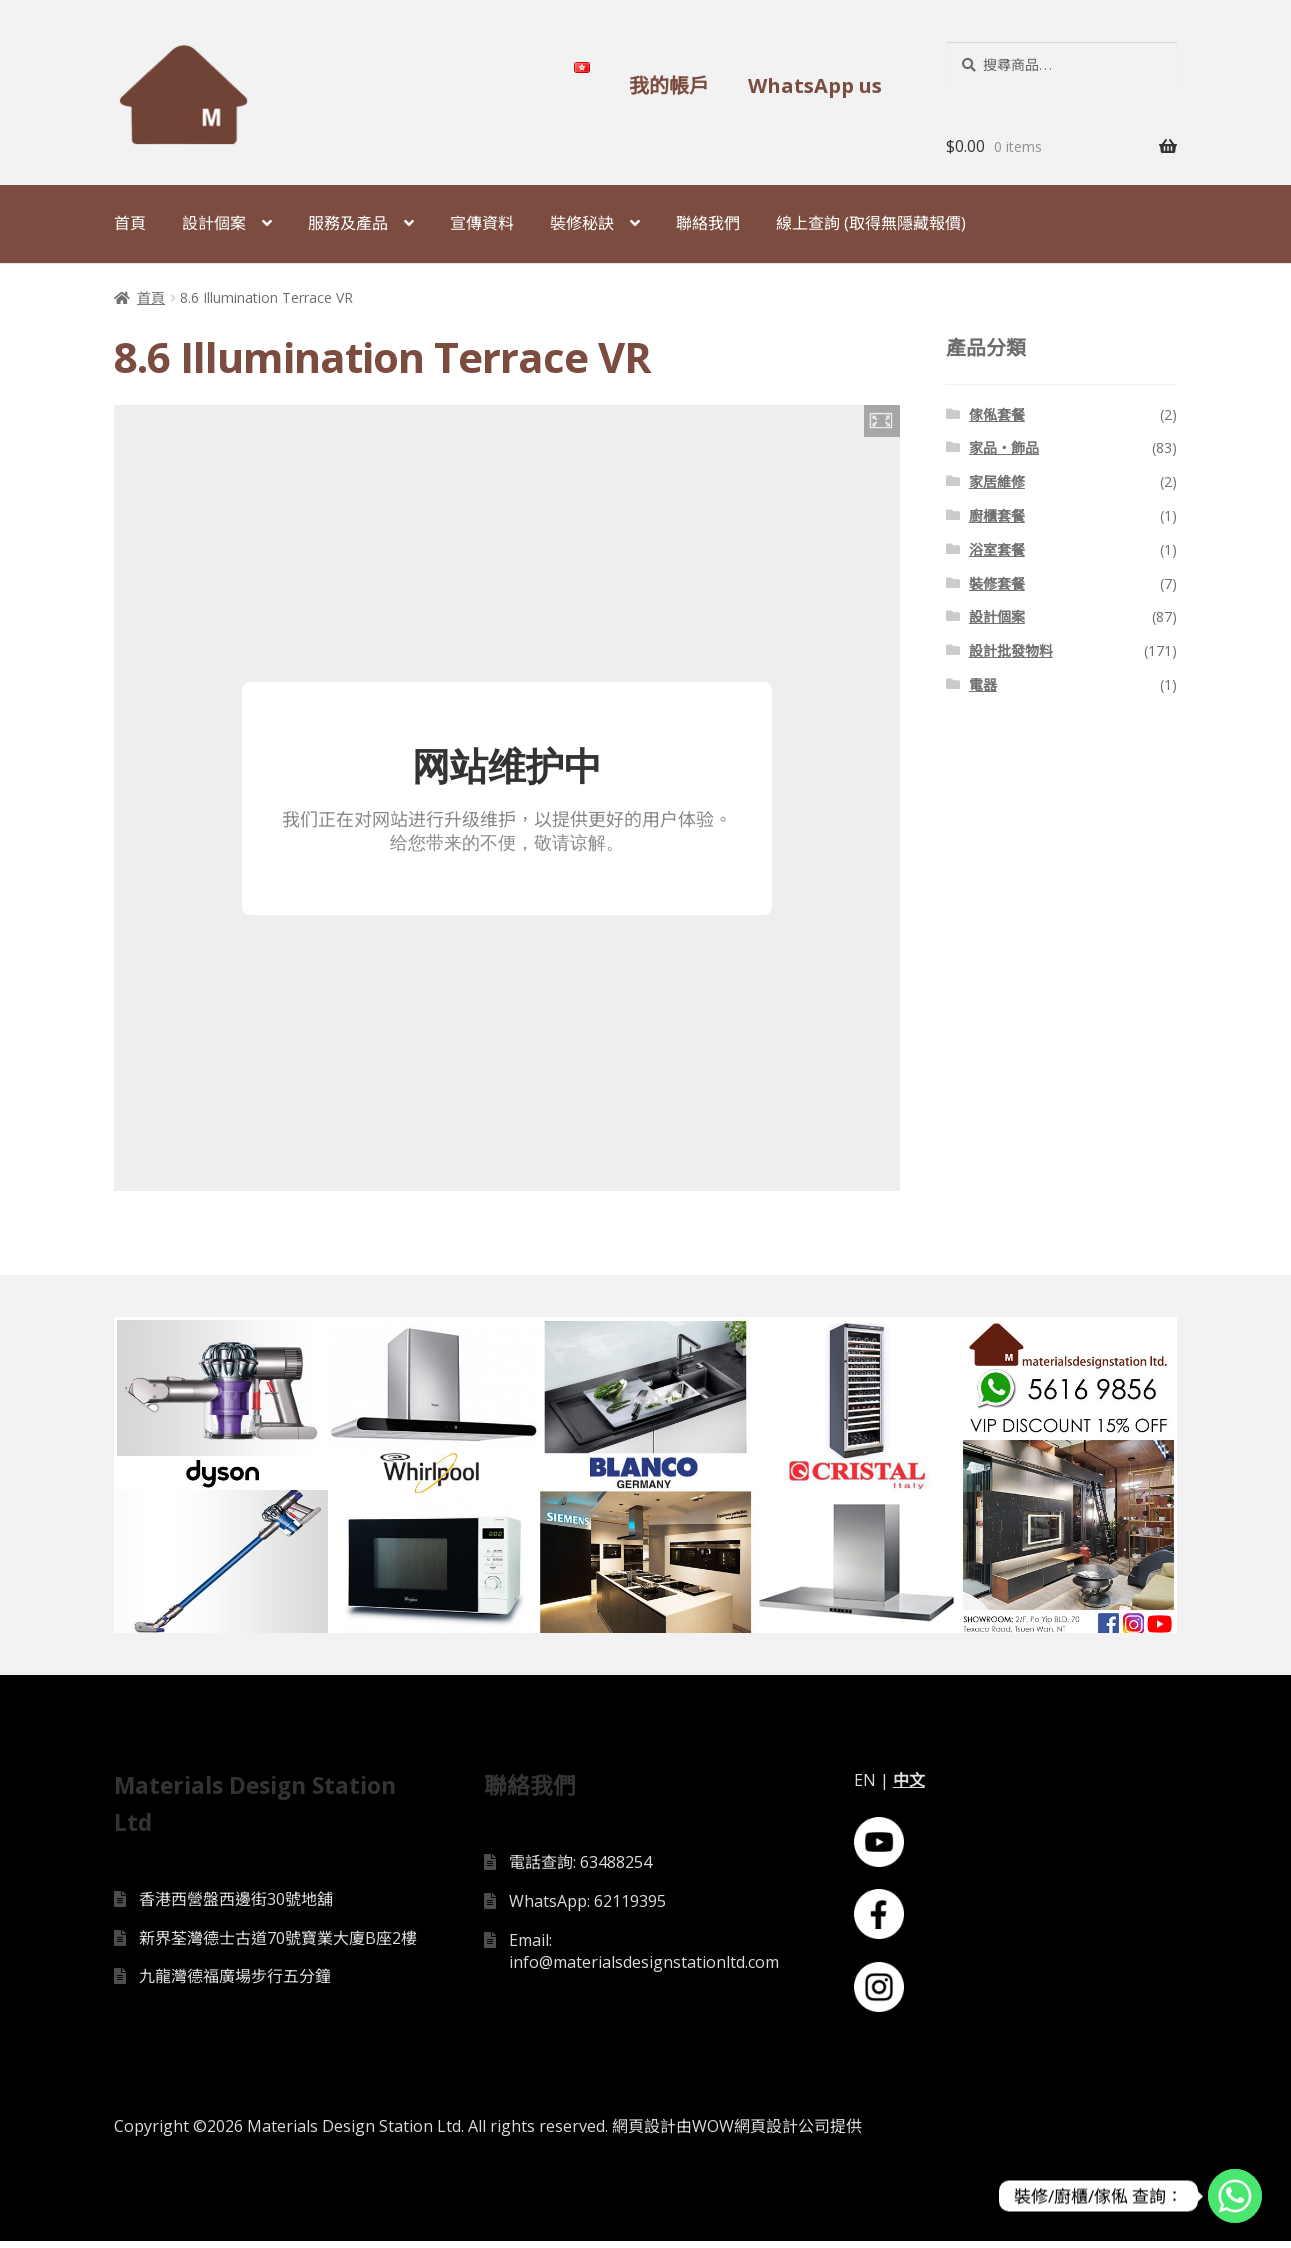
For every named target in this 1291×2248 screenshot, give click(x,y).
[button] (882, 421)
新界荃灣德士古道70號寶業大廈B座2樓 (278, 1944)
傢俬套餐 (997, 414)
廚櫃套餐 (997, 515)
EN (865, 1787)
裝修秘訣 (582, 223)
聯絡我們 (708, 223)
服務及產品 (348, 223)
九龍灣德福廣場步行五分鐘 (235, 1983)
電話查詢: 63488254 (580, 1869)
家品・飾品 (1004, 447)
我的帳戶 (669, 85)
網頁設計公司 (782, 2133)
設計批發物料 (1011, 650)
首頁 (130, 223)
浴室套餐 (997, 549)
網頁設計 (644, 2133)
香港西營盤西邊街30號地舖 (236, 1905)
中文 (909, 1787)
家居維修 (997, 481)
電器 (983, 684)
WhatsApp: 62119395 (587, 1907)
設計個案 (214, 223)
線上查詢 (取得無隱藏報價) (871, 223)
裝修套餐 (997, 583)
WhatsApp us (815, 85)
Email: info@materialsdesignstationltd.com (644, 1957)
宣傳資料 (482, 223)
